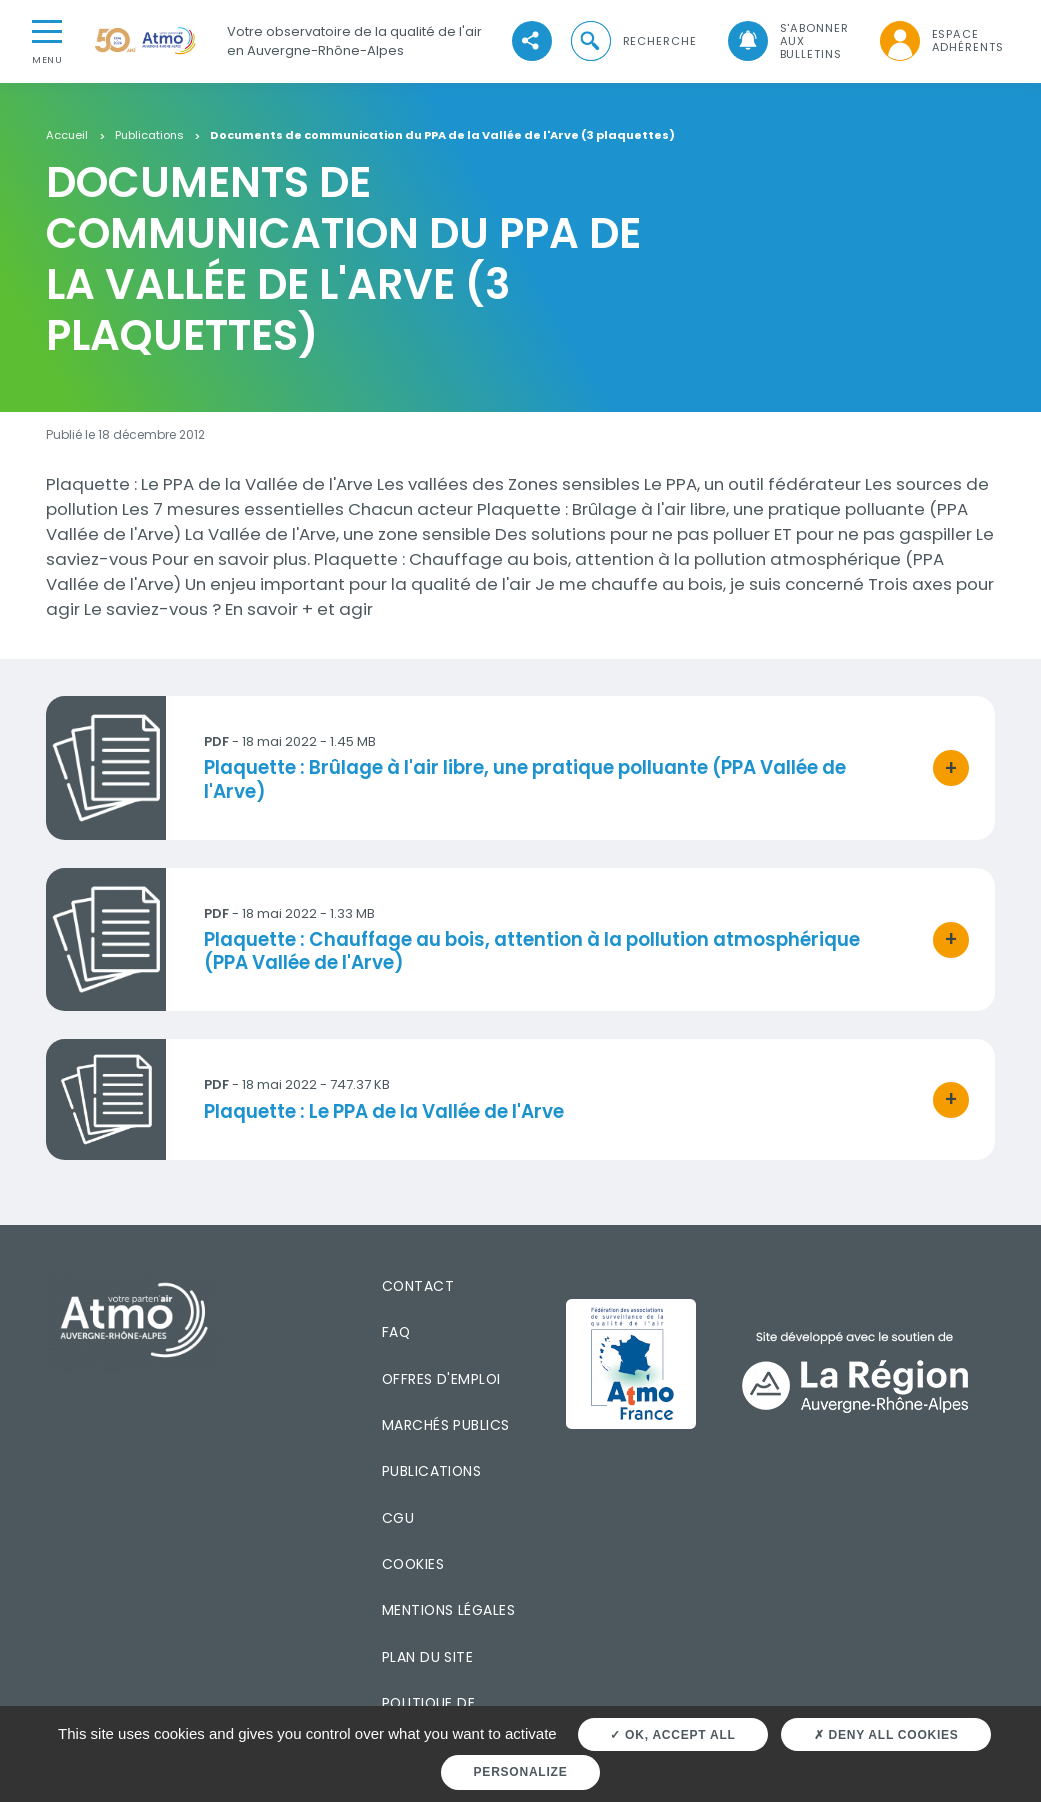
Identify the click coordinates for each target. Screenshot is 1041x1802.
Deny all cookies (886, 1735)
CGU (398, 1518)
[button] (632, 41)
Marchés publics (446, 1425)
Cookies (413, 1564)
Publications (149, 136)
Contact (418, 1286)
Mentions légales (448, 1610)
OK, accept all (672, 1735)
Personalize (521, 1772)
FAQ (396, 1332)
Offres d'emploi (441, 1379)
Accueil (67, 136)
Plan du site (428, 1657)
